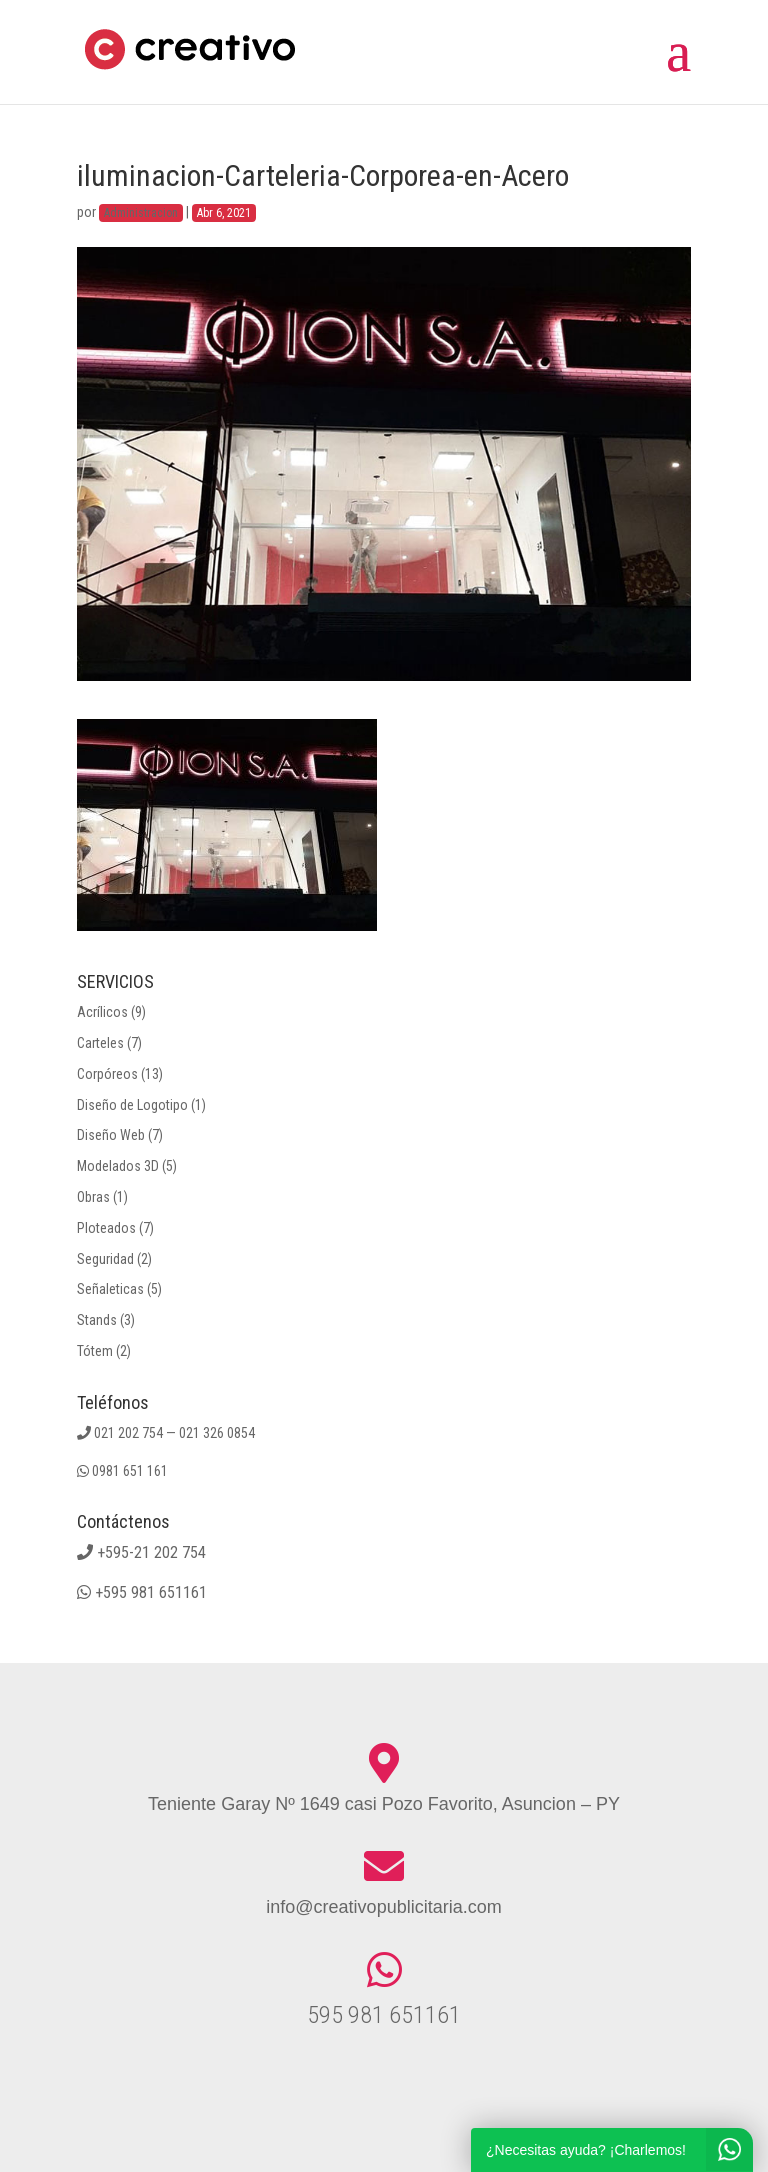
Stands (97, 1320)
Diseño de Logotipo (132, 1105)
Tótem (95, 1351)
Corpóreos (107, 1074)
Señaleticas (110, 1289)
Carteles (100, 1043)
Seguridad (105, 1259)
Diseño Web (111, 1135)
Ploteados (106, 1228)
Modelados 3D (118, 1166)
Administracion (141, 213)
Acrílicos (102, 1012)
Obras (93, 1197)
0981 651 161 (130, 1471)
